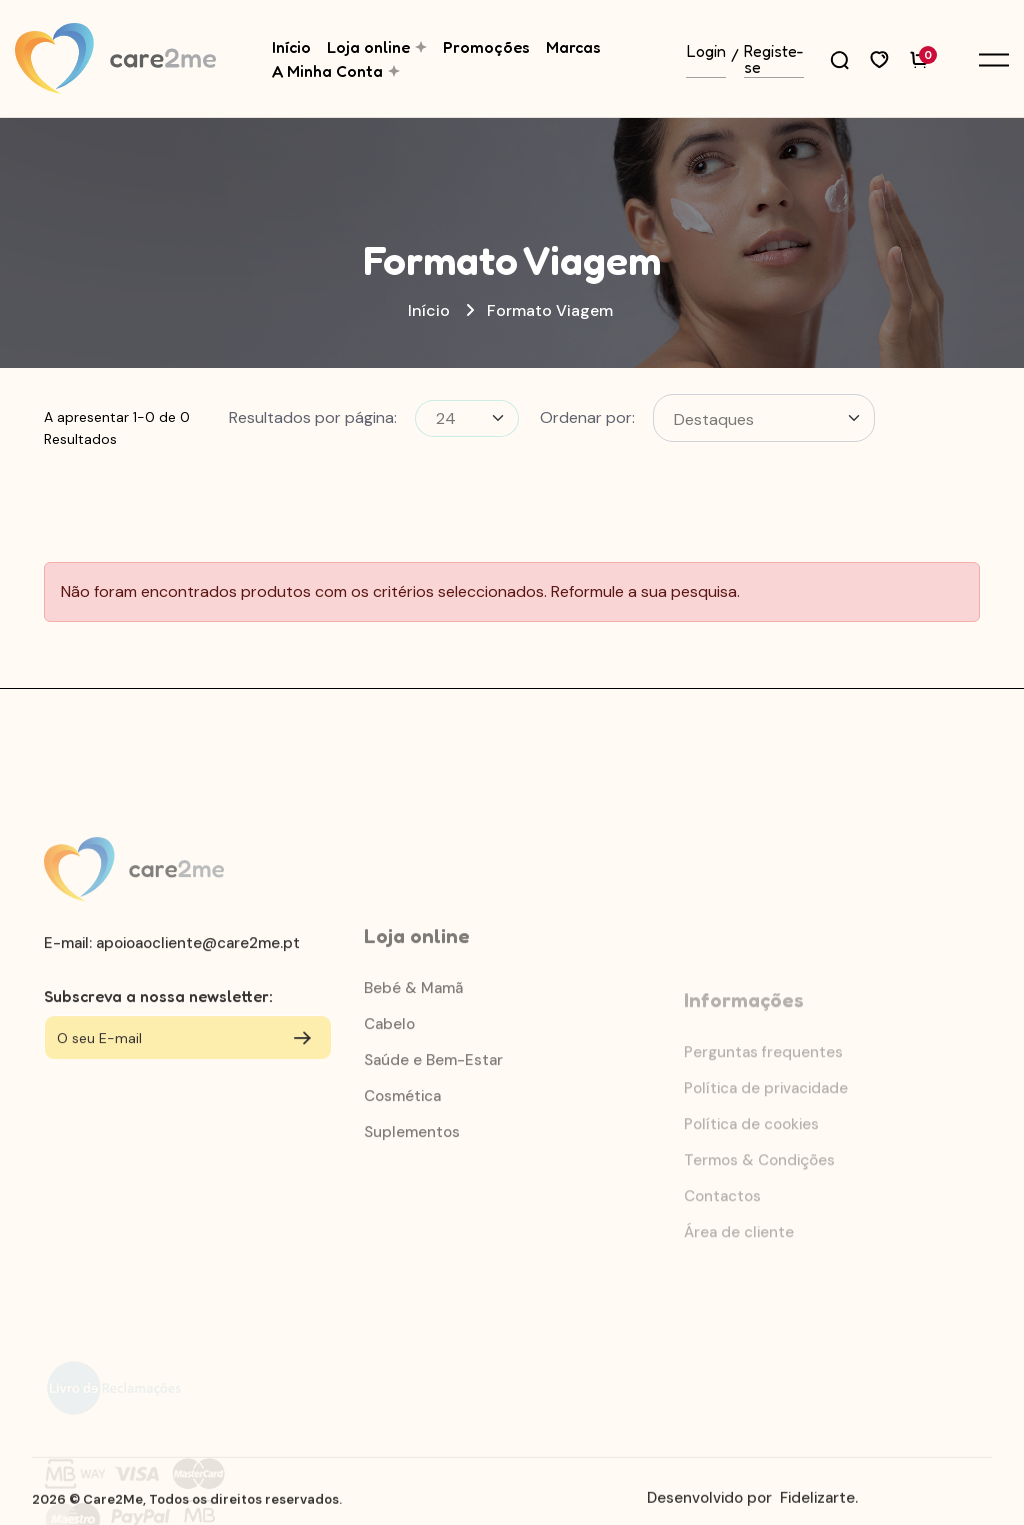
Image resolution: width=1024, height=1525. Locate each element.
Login (706, 52)
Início (291, 47)
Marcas (573, 47)
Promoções (486, 47)
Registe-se (774, 60)
